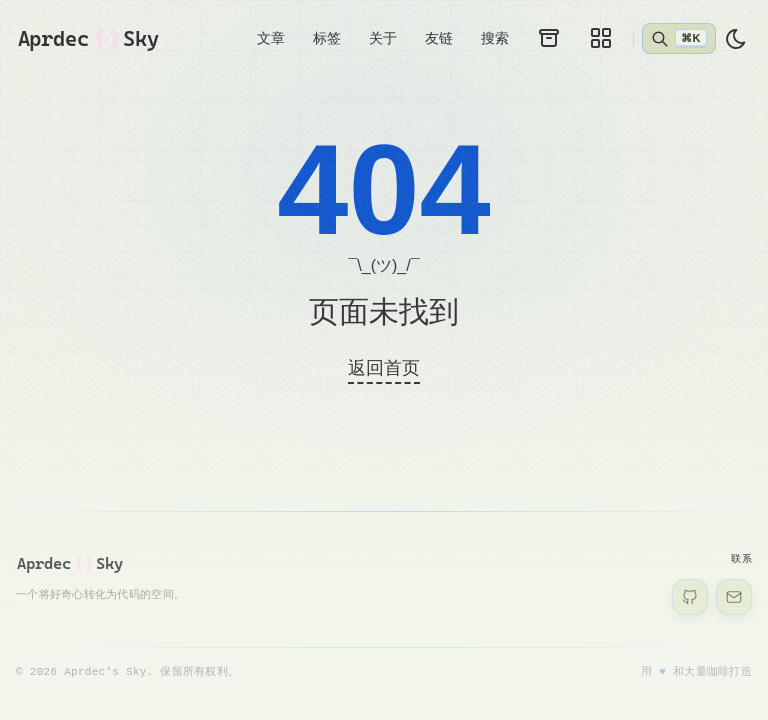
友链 (439, 38)
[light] (736, 39)
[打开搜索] (679, 38)
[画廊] (601, 38)
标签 (327, 38)
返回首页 (384, 368)
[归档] (549, 38)
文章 (271, 38)
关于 (383, 38)
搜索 (495, 38)
